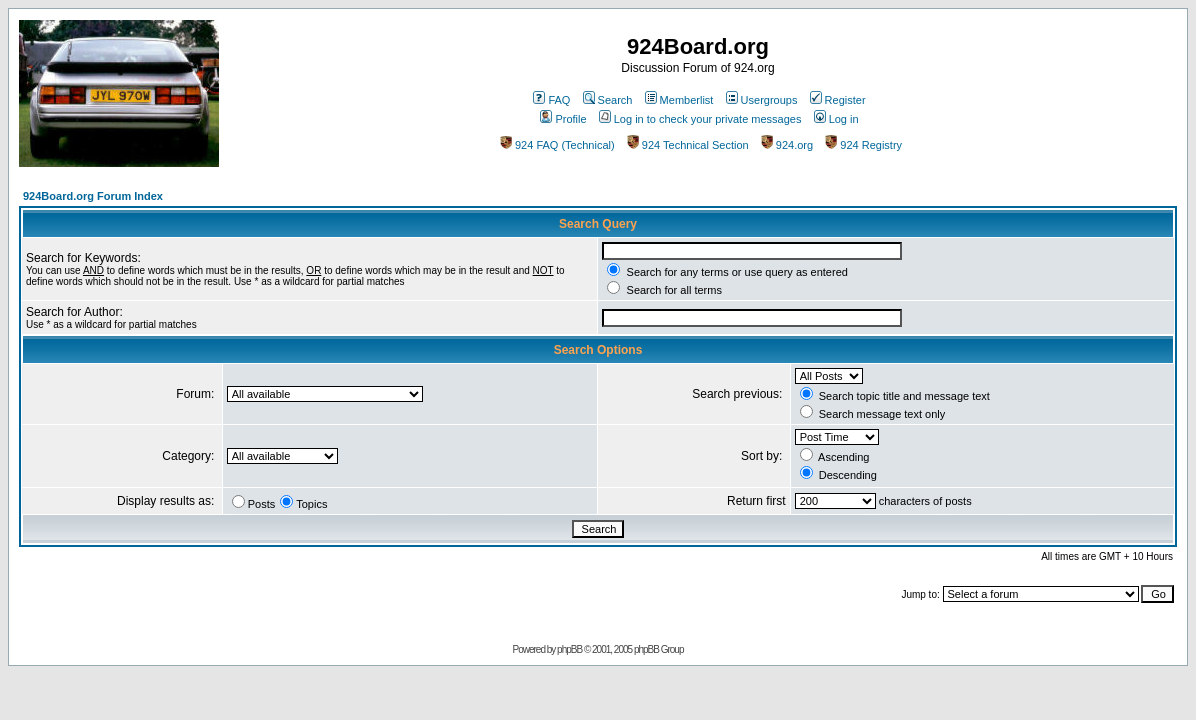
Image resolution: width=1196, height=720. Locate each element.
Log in (836, 119)
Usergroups (762, 100)
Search (608, 100)
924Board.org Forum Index (93, 196)
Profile (563, 119)
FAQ (551, 100)
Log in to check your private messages (700, 119)
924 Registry (863, 145)
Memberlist (679, 100)
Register (838, 100)
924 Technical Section (688, 145)
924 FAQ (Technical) (557, 145)
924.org (787, 145)
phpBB (569, 649)
